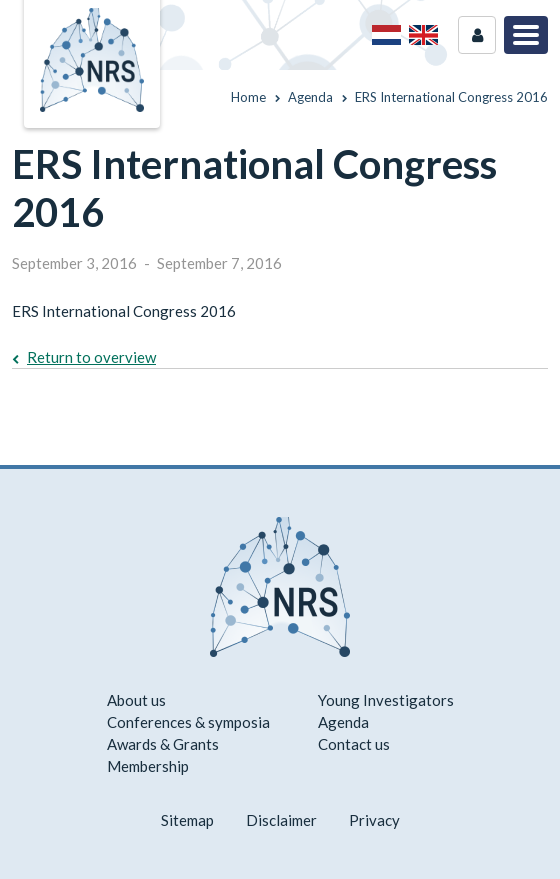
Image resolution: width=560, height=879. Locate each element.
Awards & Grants (163, 744)
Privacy (374, 820)
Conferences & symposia (188, 722)
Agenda (343, 722)
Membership (148, 766)
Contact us (354, 744)
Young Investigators (386, 700)
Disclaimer (281, 820)
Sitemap (187, 820)
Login (477, 35)
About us (136, 700)
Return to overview (91, 357)
